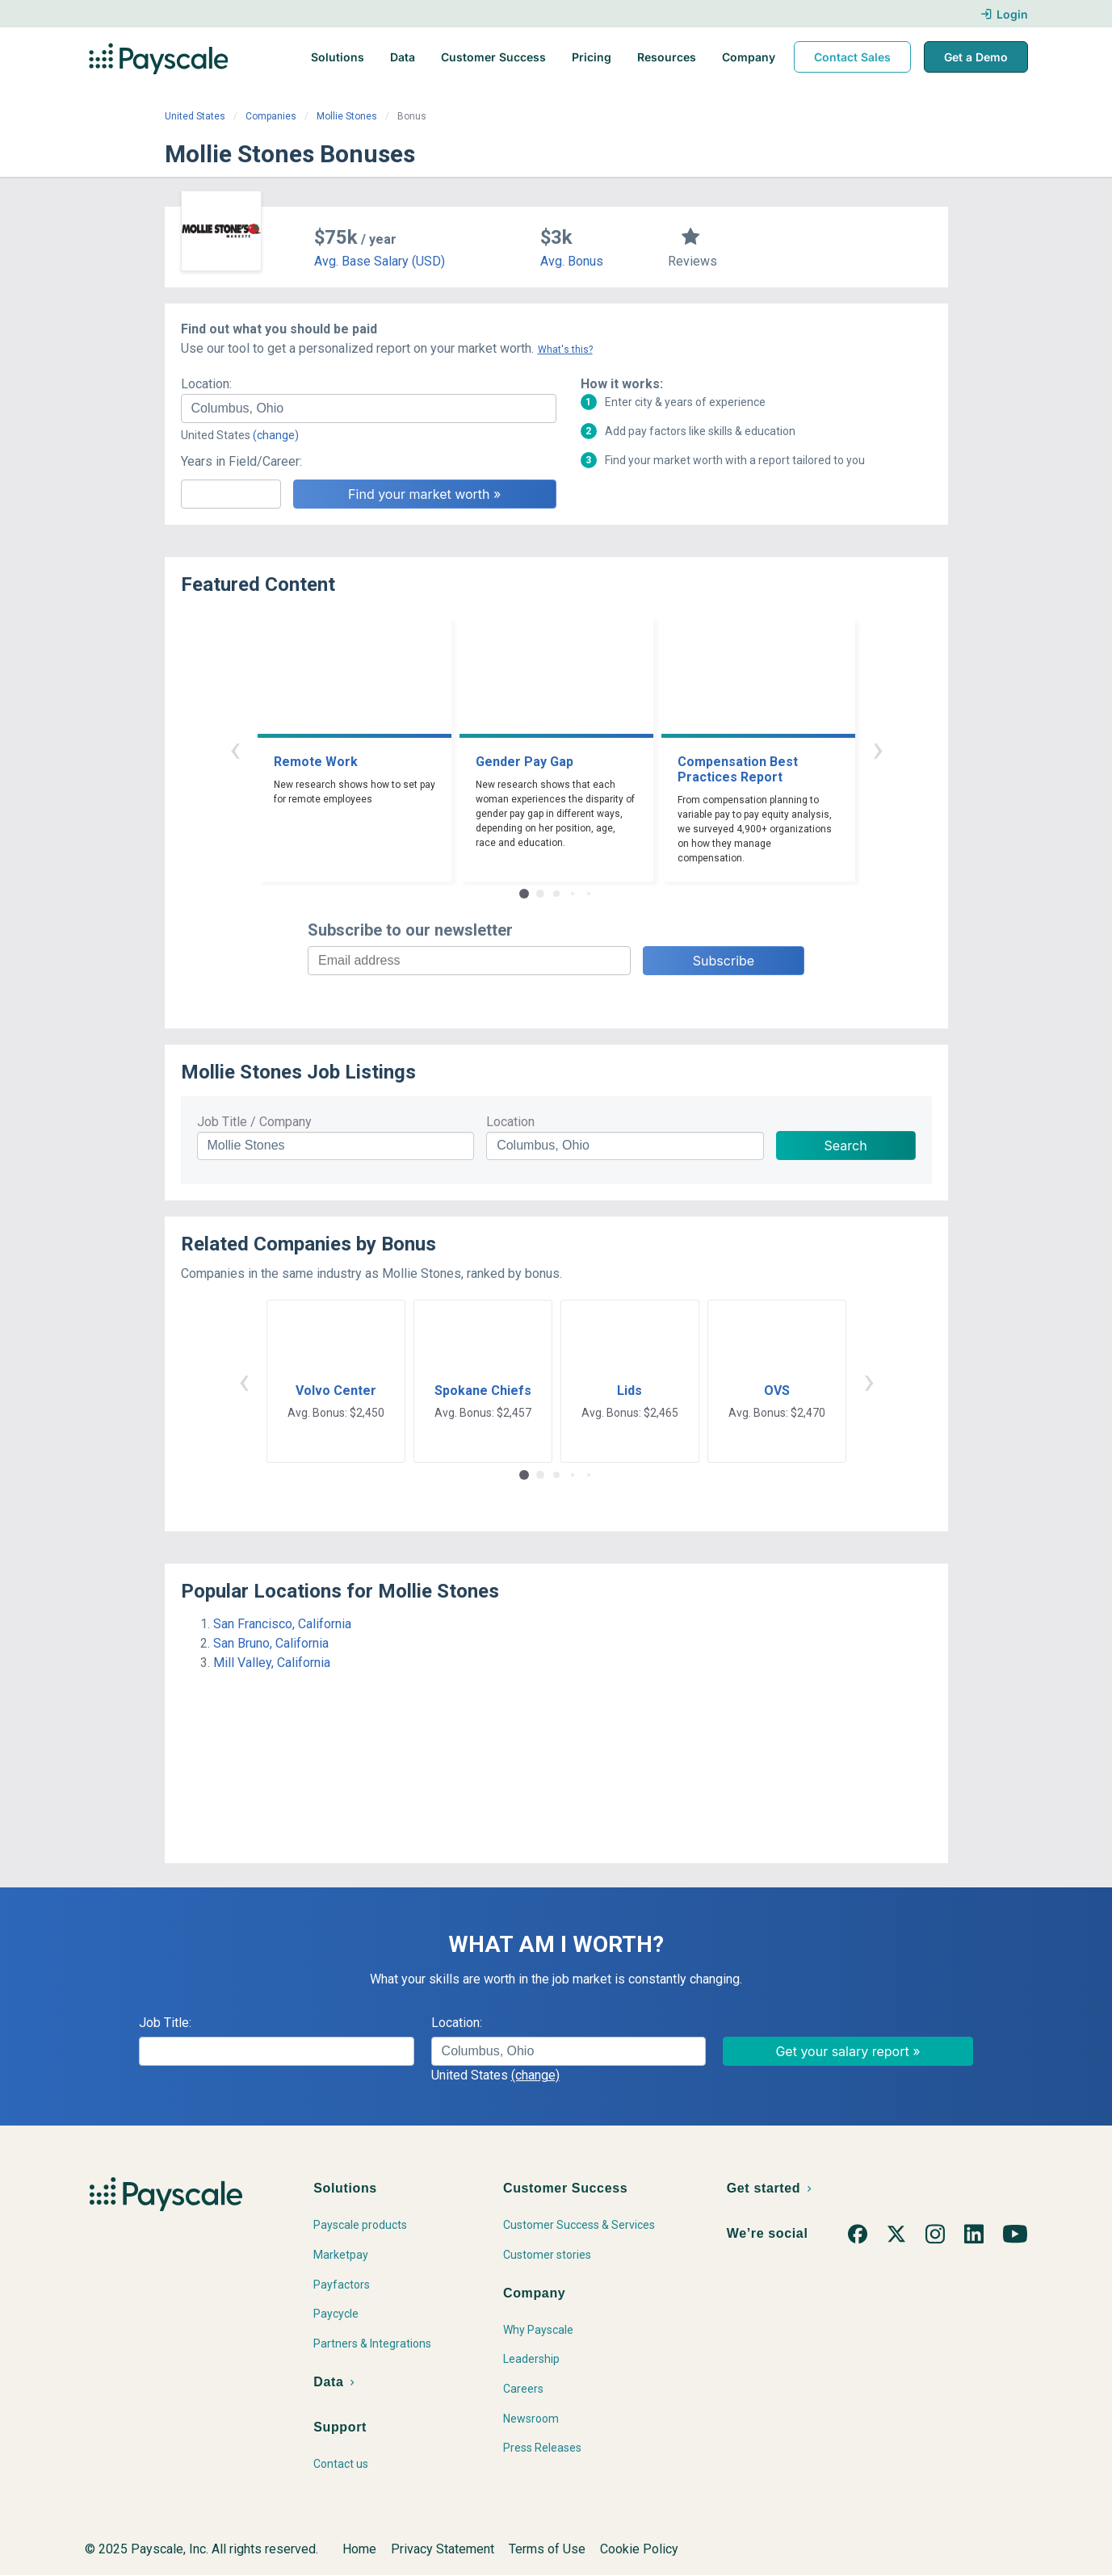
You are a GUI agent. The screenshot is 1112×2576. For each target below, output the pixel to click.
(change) (276, 435)
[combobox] (368, 408)
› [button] (877, 749)
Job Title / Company (254, 1121)
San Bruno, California (271, 1643)
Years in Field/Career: (241, 461)
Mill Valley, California (271, 1662)
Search (846, 1145)
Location (510, 1121)
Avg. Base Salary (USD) (379, 261)
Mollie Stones (347, 116)
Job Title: (165, 2022)
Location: (206, 384)
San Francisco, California (282, 1623)
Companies (270, 116)
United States (195, 116)
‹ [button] (235, 749)
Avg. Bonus (571, 261)
